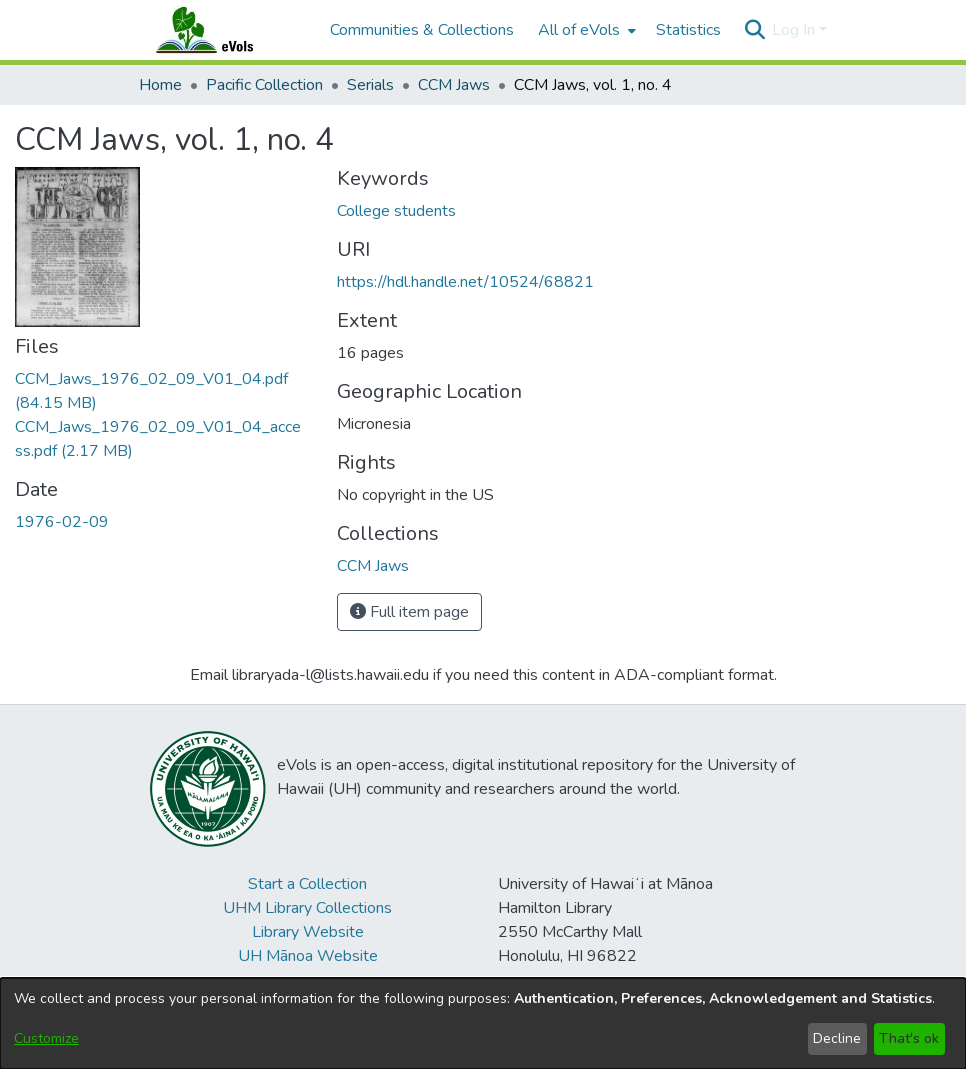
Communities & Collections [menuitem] (422, 30)
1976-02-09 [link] (62, 522)
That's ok (909, 1038)
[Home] (224, 30)
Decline (837, 1038)
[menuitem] (585, 30)
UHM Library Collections (307, 908)
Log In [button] (795, 30)
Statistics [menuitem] (688, 30)
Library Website (308, 932)
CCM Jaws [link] (454, 85)
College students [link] (396, 211)
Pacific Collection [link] (264, 85)
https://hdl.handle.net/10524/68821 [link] (465, 282)
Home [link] (160, 85)
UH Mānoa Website (308, 956)
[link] (373, 566)
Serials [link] (370, 85)
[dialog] (483, 1023)
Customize (46, 1038)
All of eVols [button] (579, 30)
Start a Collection (307, 884)
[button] (754, 30)
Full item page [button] (409, 612)
